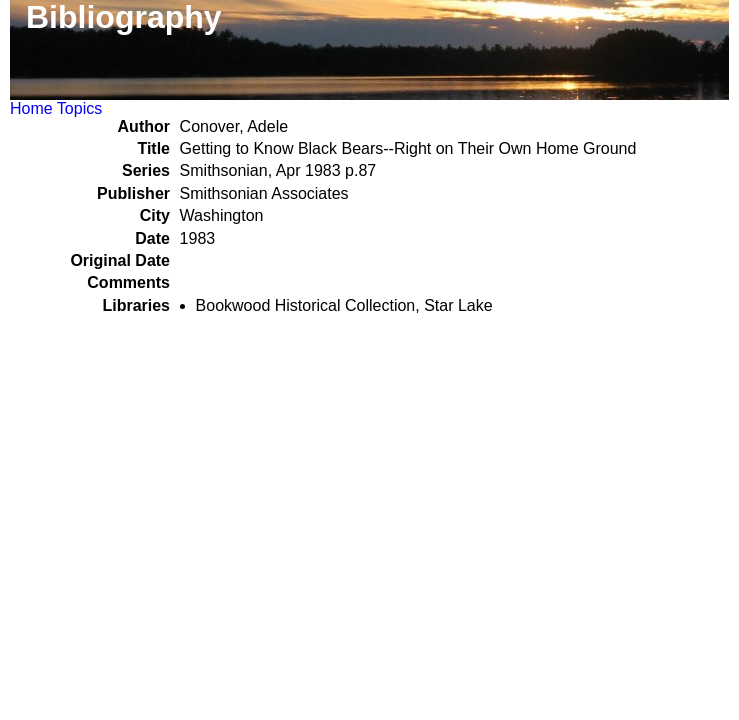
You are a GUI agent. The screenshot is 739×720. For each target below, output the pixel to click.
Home (31, 108)
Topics (79, 108)
